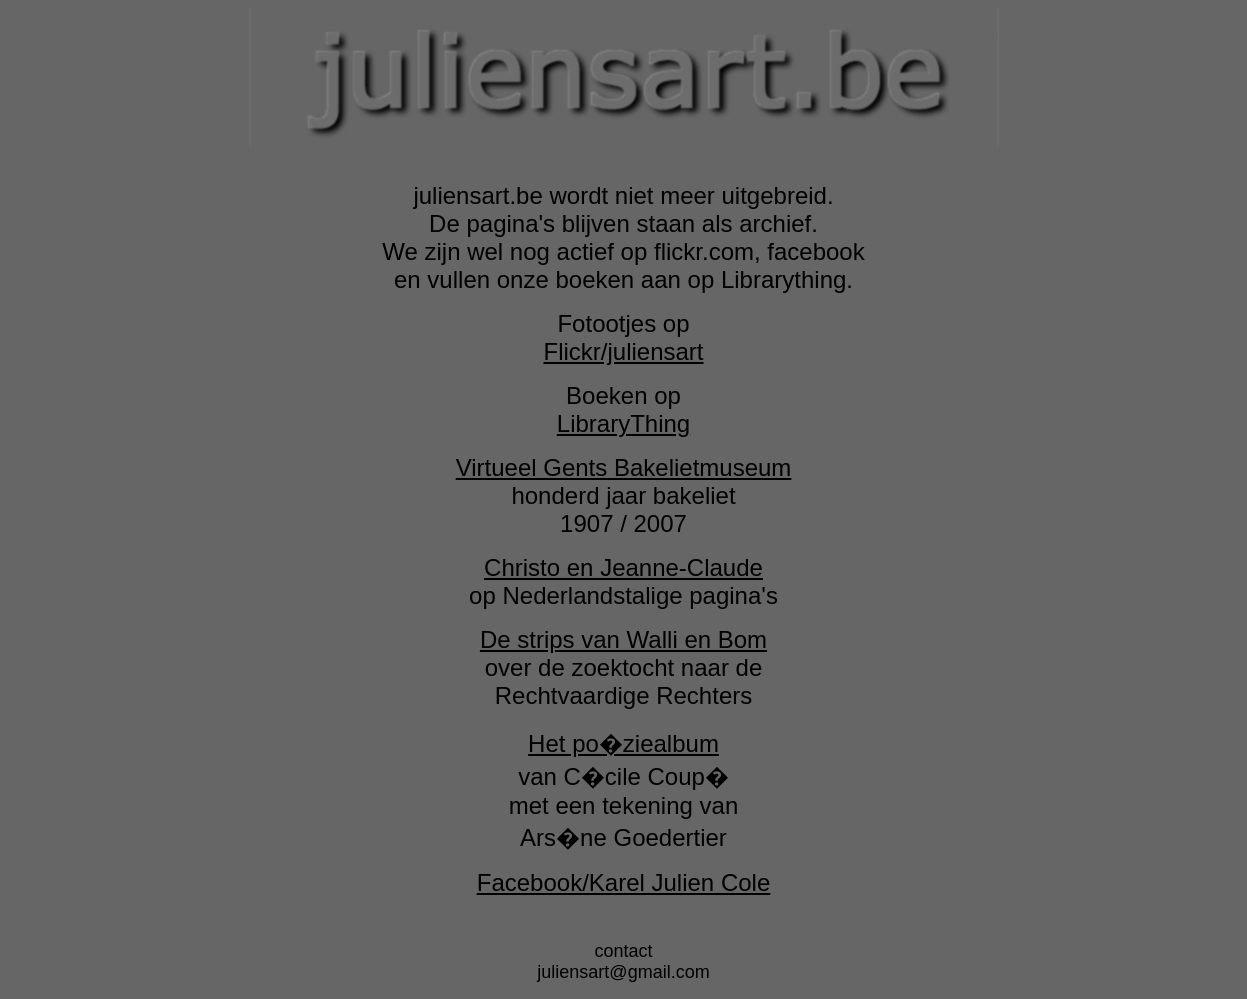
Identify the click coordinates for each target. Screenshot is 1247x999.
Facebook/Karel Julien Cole (624, 882)
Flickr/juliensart (623, 351)
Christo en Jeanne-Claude (623, 567)
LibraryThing (623, 423)
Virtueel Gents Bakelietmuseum (624, 467)
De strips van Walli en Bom (623, 639)
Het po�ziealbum (623, 743)
